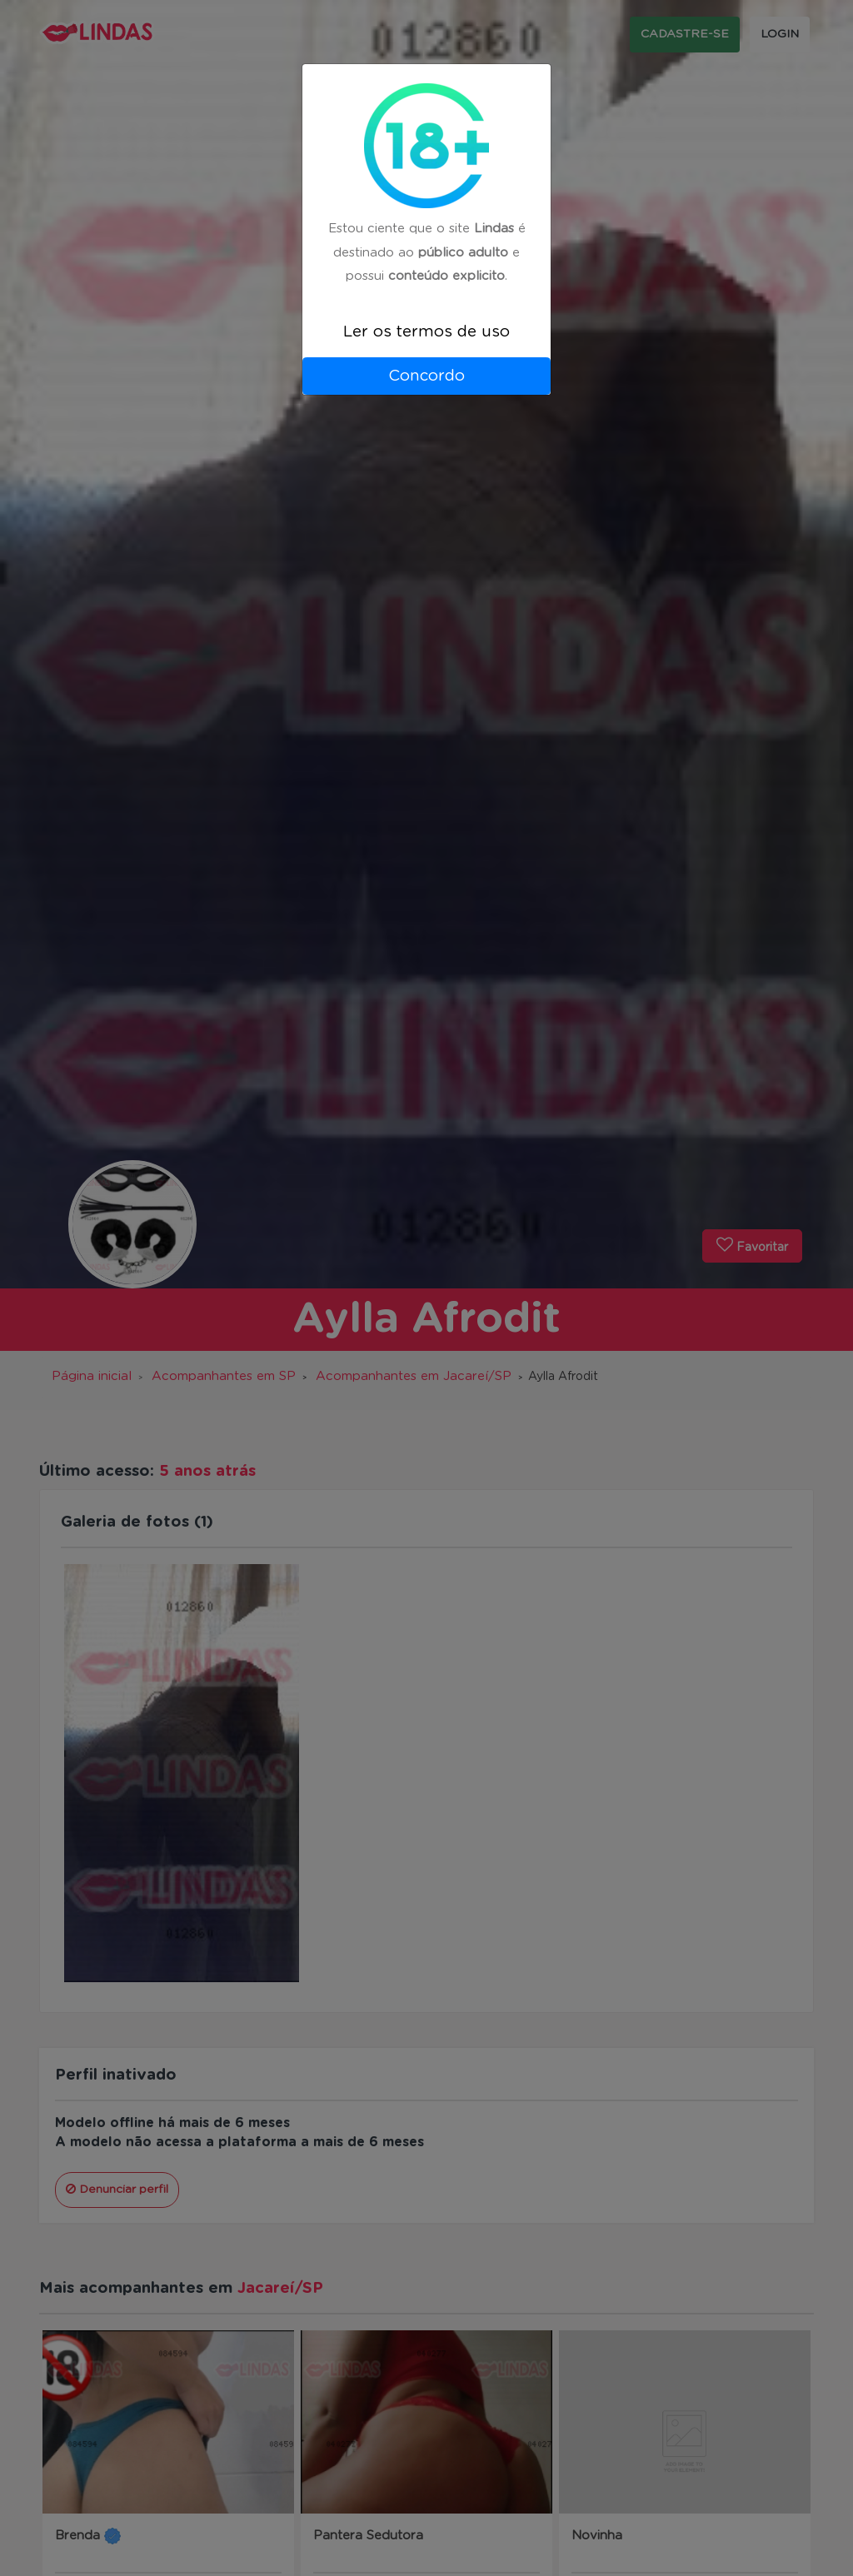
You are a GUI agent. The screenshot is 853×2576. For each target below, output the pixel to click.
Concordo (426, 376)
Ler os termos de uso (426, 332)
